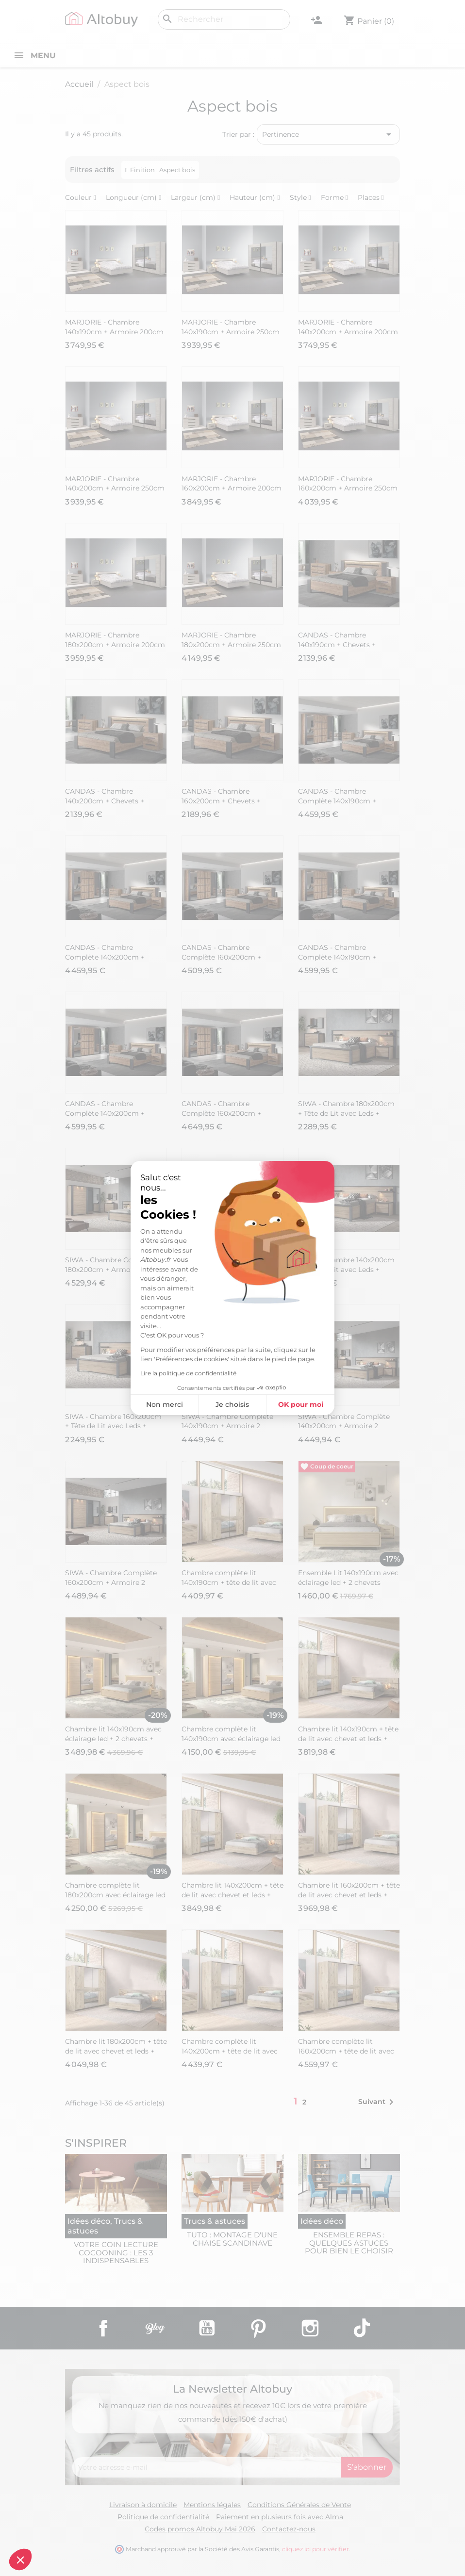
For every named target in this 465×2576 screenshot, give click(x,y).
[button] (20, 2559)
